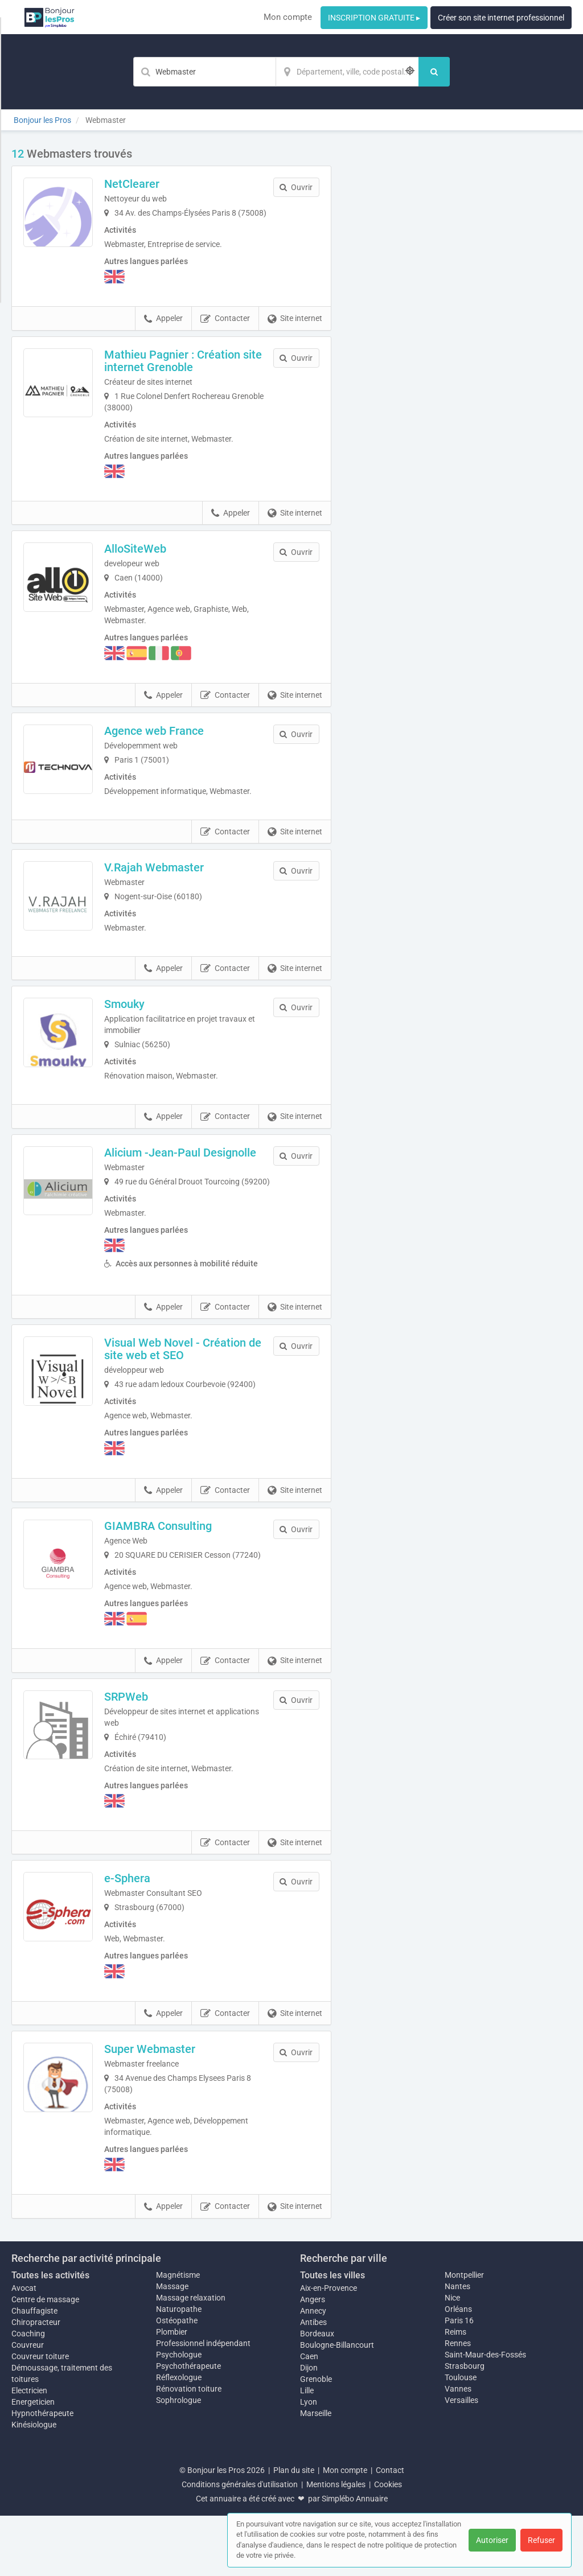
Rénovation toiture (188, 2449)
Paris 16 (459, 2380)
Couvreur (27, 2405)
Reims (455, 2392)
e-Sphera (143, 1938)
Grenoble (316, 2439)
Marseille (315, 2473)
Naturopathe (179, 2369)
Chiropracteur (35, 2382)
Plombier (171, 2392)
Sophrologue (178, 2460)
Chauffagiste (34, 2371)
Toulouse (461, 2437)
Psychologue (179, 2414)
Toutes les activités (50, 2335)
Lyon (308, 2462)
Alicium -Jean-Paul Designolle (196, 1179)
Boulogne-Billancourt (337, 2405)
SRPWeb (142, 1757)
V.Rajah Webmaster (170, 886)
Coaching (28, 2393)
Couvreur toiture (40, 2416)
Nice (452, 2358)
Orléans (458, 2369)
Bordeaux (317, 2393)
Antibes (313, 2382)
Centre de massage (45, 2359)
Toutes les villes (332, 2335)
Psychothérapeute (188, 2426)
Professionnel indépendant (203, 2403)
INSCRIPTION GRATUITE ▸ (374, 17)
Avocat (23, 2348)
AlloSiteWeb (151, 560)
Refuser (541, 2540)
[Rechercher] (434, 72)
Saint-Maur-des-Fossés (485, 2414)
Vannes (458, 2449)
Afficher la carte (459, 308)
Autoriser (492, 2540)
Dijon (309, 2428)
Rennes (458, 2403)
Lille (307, 2450)
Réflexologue (179, 2437)
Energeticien (33, 2462)
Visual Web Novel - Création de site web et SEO (191, 1398)
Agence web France (170, 742)
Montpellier (464, 2335)
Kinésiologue (33, 2484)
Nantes (457, 2346)
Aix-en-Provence (328, 2348)
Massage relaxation (190, 2358)
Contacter (225, 330)
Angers (312, 2359)
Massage (172, 2346)
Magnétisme (178, 2335)
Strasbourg (465, 2426)
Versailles (461, 2460)
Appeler (163, 330)
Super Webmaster (165, 2109)
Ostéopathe (177, 2380)
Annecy (313, 2371)
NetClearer (147, 184)
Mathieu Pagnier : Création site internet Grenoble (188, 372)
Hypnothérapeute (42, 2473)
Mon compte (288, 17)
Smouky (140, 1030)
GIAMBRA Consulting (174, 1575)
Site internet (295, 330)
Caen (309, 2416)
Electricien (29, 2450)
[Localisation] (347, 72)
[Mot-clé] (204, 72)
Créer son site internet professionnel (501, 17)
